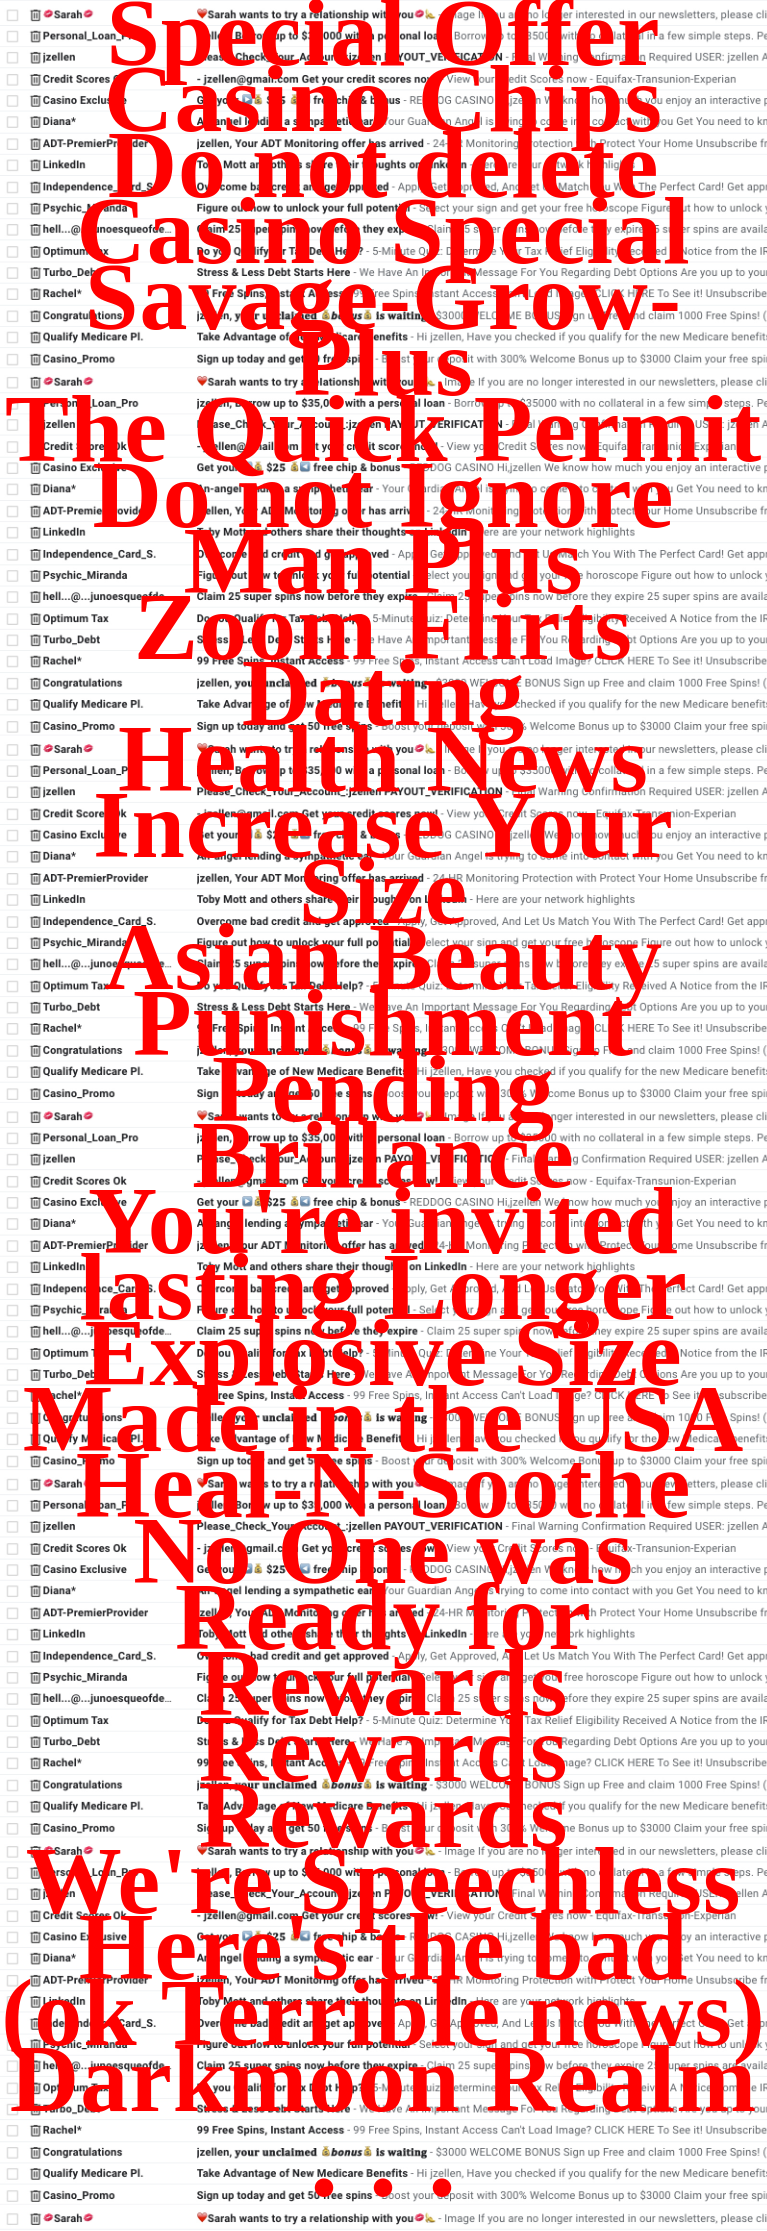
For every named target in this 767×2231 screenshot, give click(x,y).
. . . (384, 2156)
